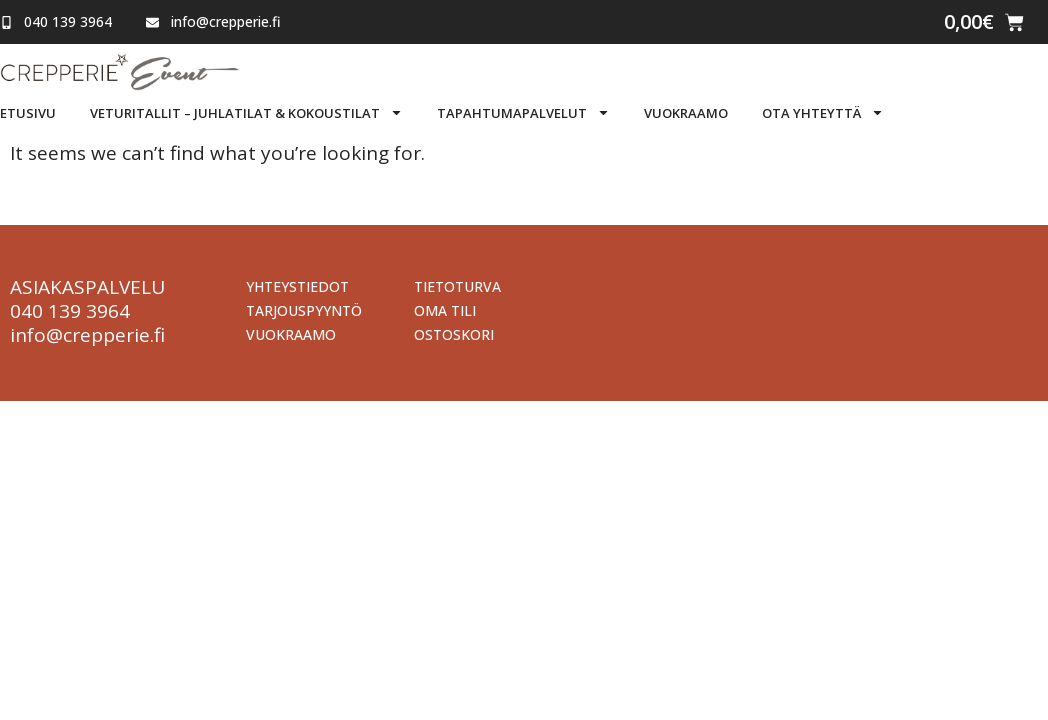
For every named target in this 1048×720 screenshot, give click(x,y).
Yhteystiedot (297, 286)
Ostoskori (454, 334)
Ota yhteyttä (823, 112)
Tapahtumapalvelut (523, 112)
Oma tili (445, 310)
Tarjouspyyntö (304, 310)
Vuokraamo (686, 113)
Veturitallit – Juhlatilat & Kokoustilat (246, 112)
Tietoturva (457, 286)
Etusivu (28, 113)
